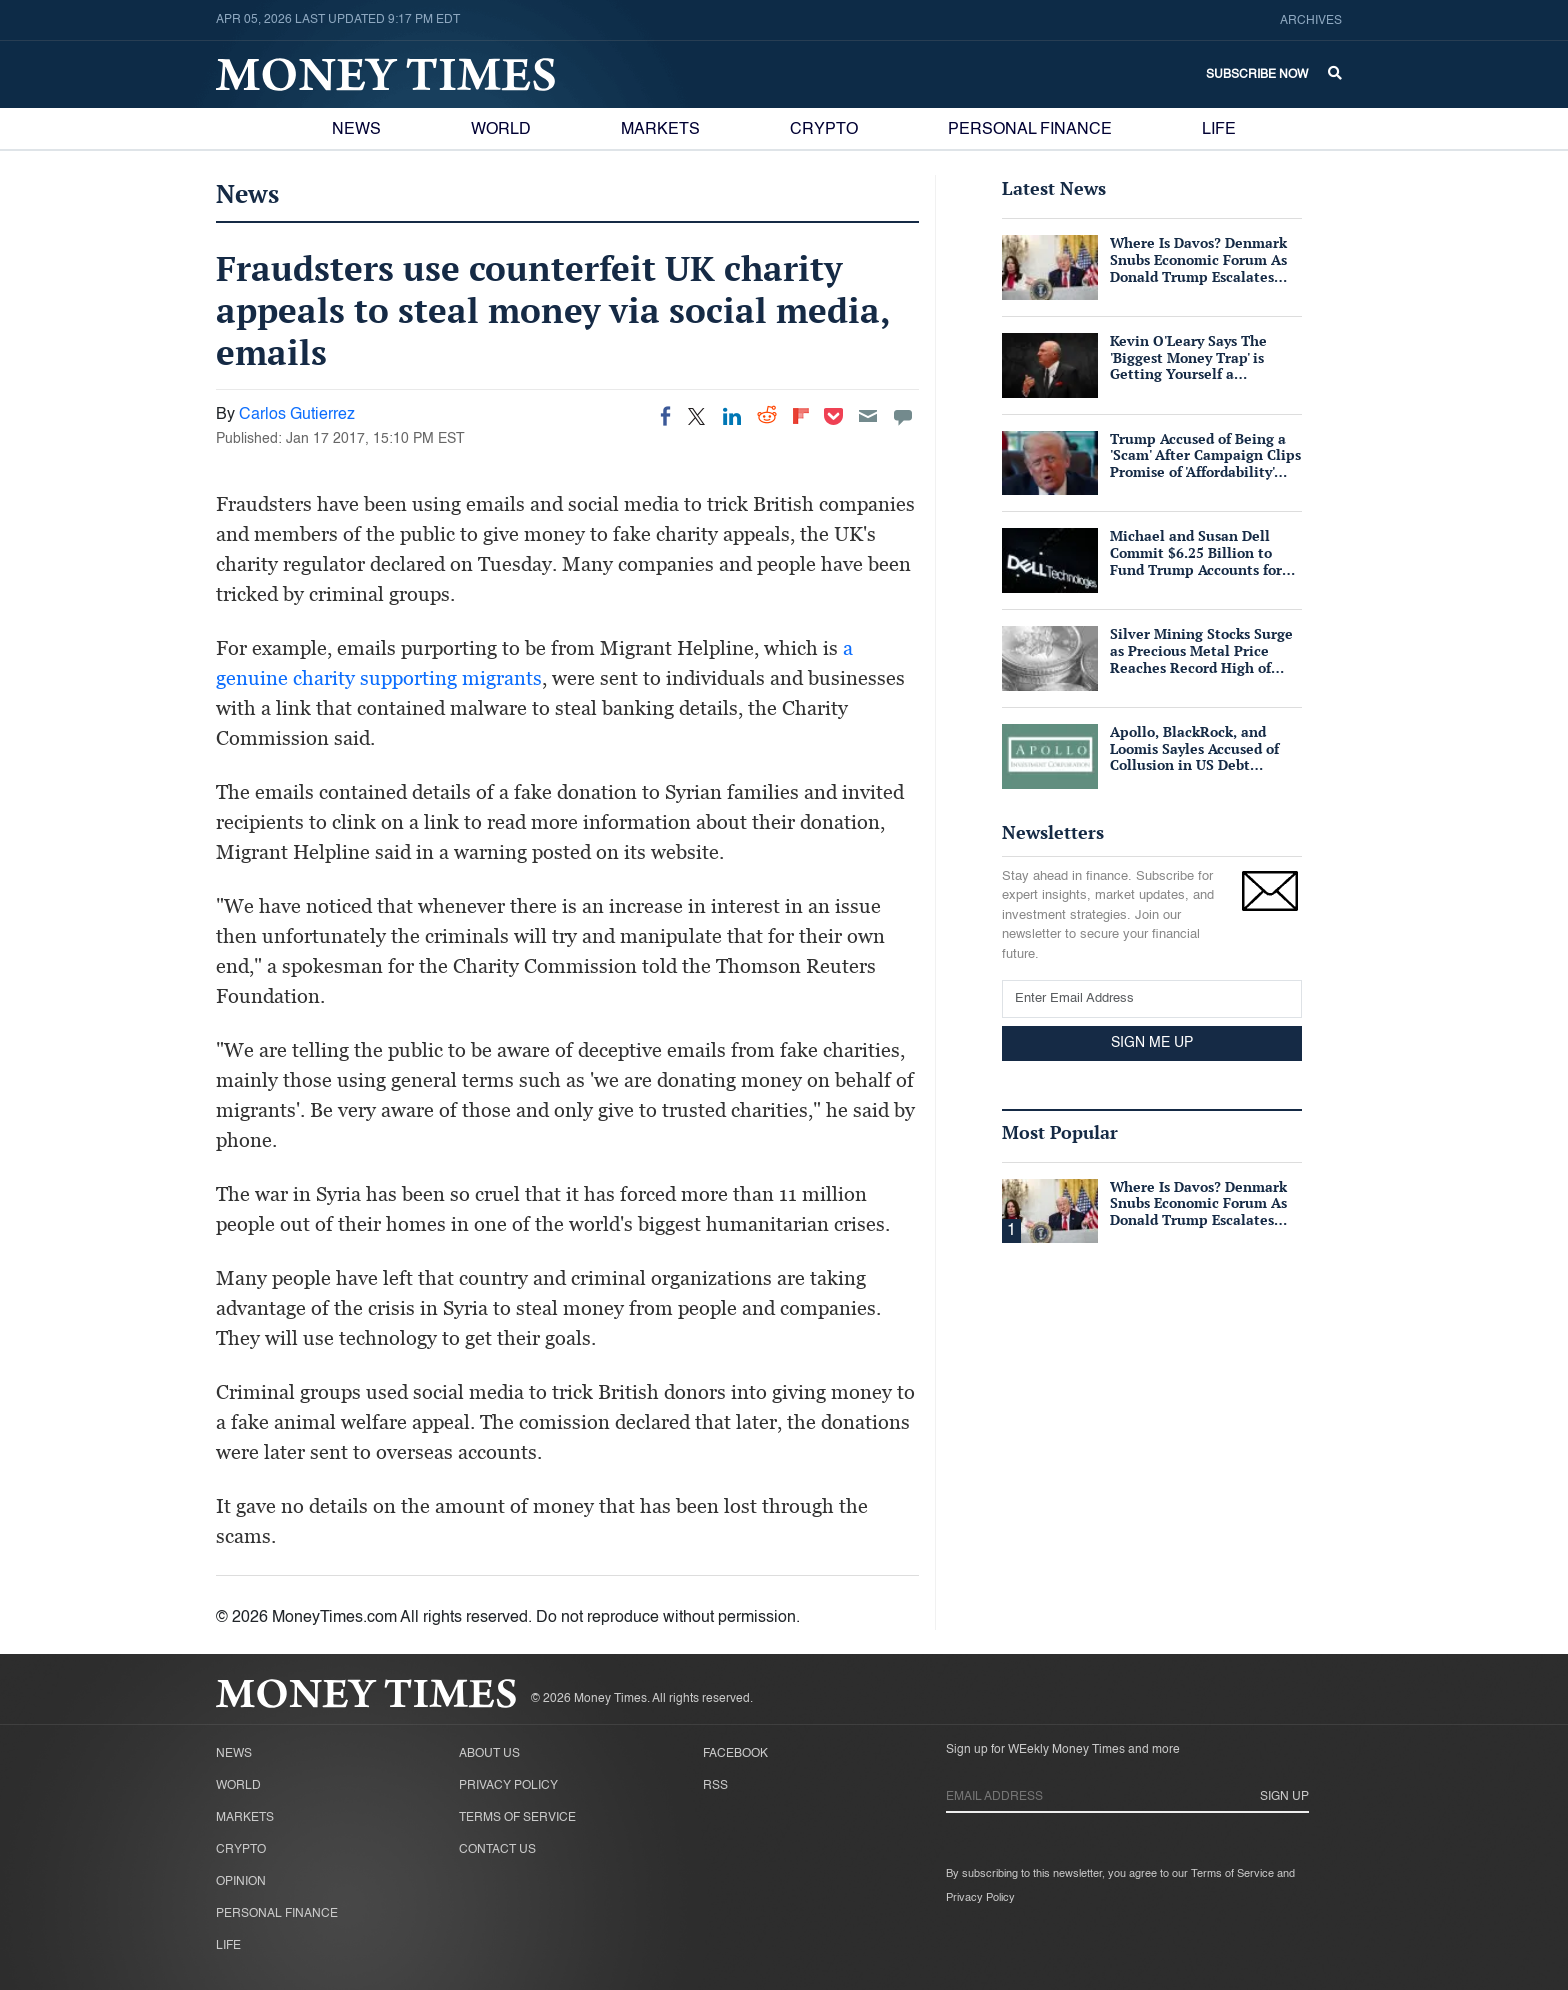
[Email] (868, 416)
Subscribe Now (1257, 75)
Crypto (824, 130)
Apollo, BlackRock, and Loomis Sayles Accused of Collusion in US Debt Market (1194, 756)
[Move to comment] (903, 416)
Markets (660, 130)
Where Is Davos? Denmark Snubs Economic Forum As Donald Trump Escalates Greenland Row (1198, 267)
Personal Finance (1030, 130)
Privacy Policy (508, 1786)
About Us (489, 1754)
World (501, 130)
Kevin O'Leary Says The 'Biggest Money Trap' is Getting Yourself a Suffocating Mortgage (1188, 365)
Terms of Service (517, 1818)
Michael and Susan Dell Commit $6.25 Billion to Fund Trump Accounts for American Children (1196, 560)
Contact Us (497, 1850)
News (356, 130)
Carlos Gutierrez (297, 415)
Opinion (241, 1882)
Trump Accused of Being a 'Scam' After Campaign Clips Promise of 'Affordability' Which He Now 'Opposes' (1205, 463)
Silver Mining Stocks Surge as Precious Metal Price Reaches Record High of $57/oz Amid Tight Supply (1201, 658)
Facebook (735, 1754)
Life (1219, 130)
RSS (715, 1786)
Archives (1311, 21)
